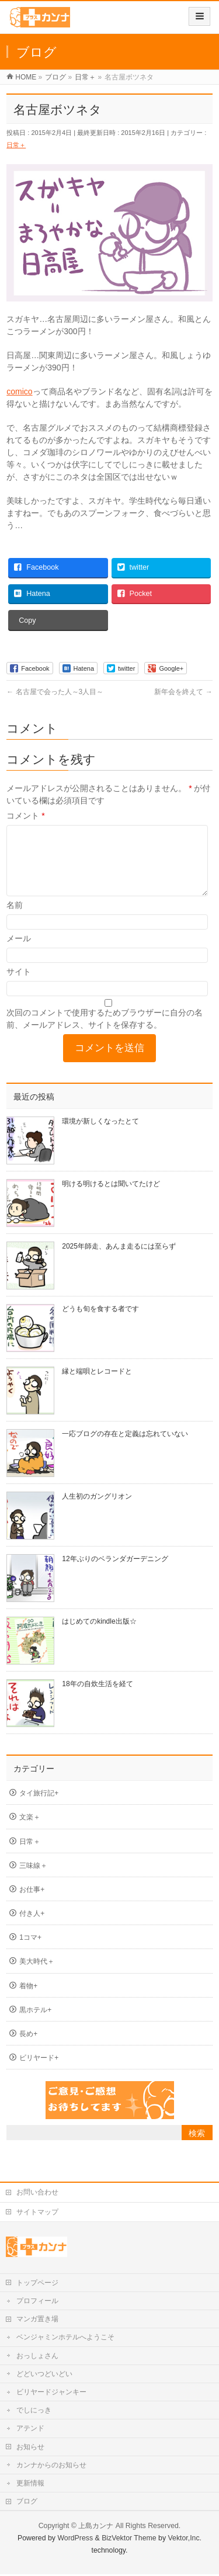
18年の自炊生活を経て (97, 1698)
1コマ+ (30, 1951)
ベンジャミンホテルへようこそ (65, 2339)
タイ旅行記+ (38, 1807)
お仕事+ (31, 1903)
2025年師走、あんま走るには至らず (119, 1260)
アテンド (30, 2430)
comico (19, 391)
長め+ (28, 2048)
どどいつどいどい (44, 2376)
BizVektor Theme (129, 2540)
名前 (14, 919)
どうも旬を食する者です (100, 1323)
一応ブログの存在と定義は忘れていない (125, 1448)
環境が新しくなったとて (100, 1135)
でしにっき (33, 2412)
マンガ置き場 (37, 2321)
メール (18, 952)
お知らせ (30, 2449)
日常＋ (16, 144)
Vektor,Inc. (185, 2540)
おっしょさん (37, 2357)
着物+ (28, 2000)
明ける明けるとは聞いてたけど (111, 1198)
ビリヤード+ (38, 2072)
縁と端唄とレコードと (97, 1385)
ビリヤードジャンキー (51, 2394)
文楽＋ (29, 1831)
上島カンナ (95, 2527)
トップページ (37, 2284)
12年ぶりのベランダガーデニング (115, 1573)
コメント (25, 815)
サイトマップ (37, 2214)
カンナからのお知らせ (51, 2467)
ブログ (26, 2503)
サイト (18, 985)
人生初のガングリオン (97, 1510)
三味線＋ (33, 1879)
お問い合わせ (37, 2194)
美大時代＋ (36, 1975)
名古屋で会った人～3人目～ (54, 692)
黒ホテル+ (35, 2024)
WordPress (75, 2540)
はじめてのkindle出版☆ (99, 1635)
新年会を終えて (183, 692)
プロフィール (37, 2302)
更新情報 (30, 2485)
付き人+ (31, 1927)
